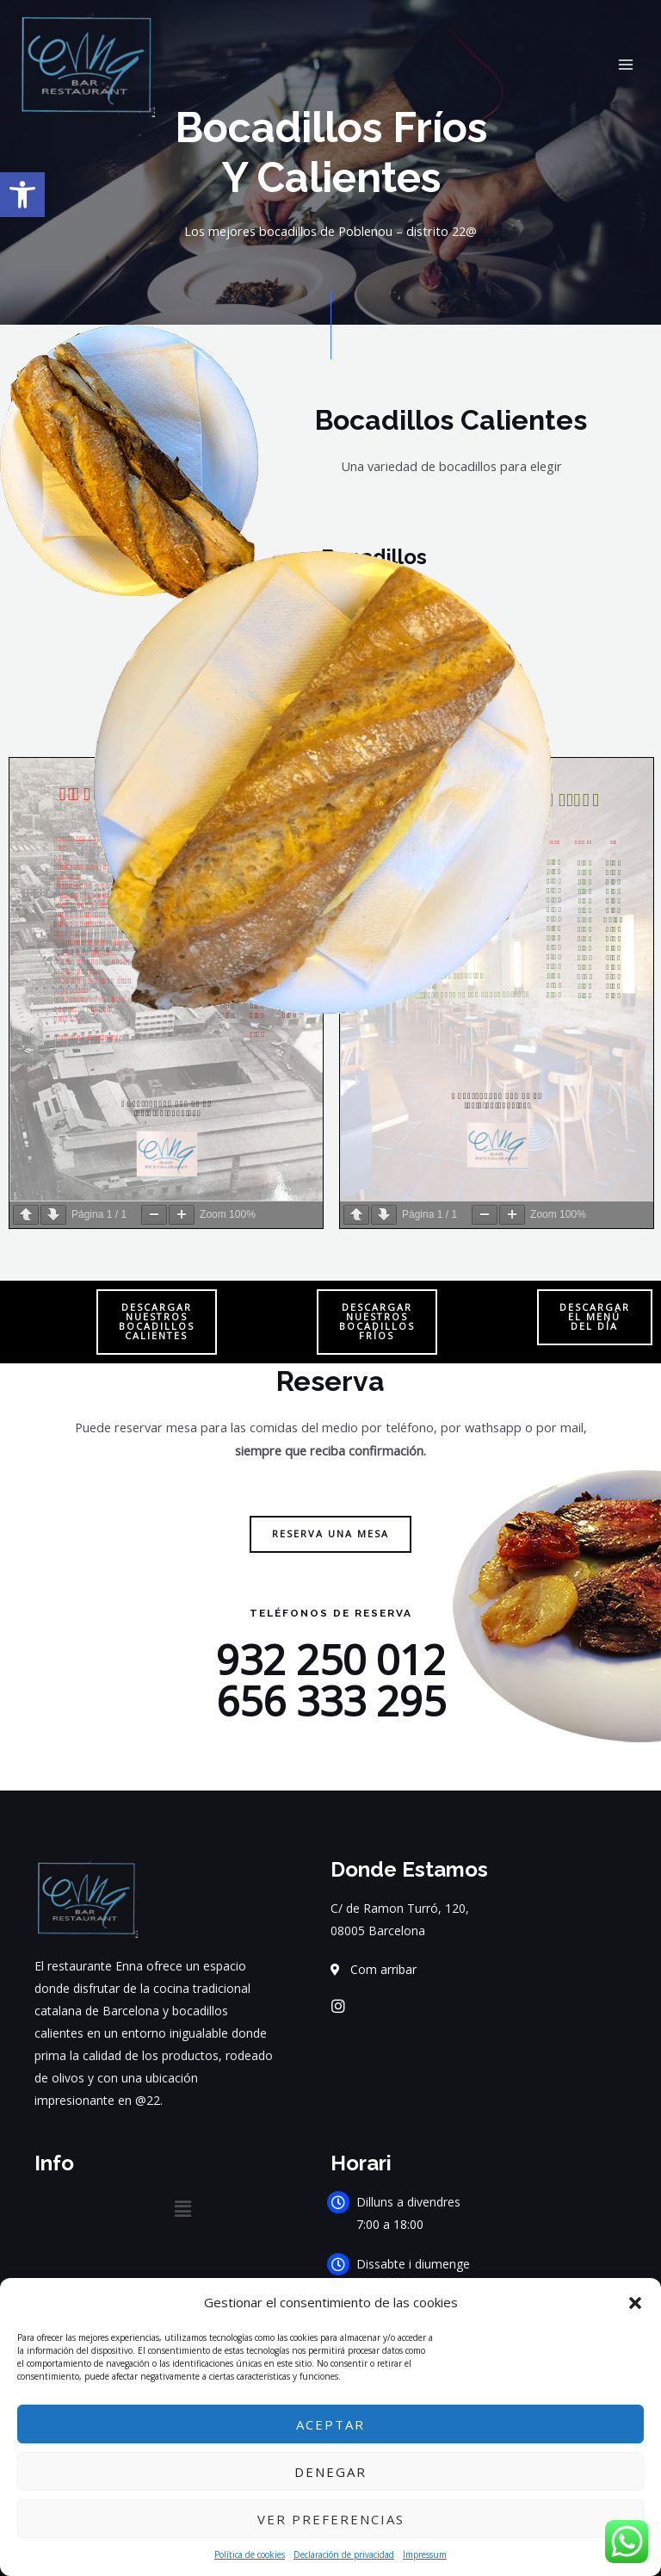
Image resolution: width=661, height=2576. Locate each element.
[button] (635, 2303)
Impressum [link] (425, 2554)
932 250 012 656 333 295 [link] (331, 1680)
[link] (22, 194)
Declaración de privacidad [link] (343, 2554)
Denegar (330, 2471)
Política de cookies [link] (249, 2554)
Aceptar (330, 2424)
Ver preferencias (331, 2519)
